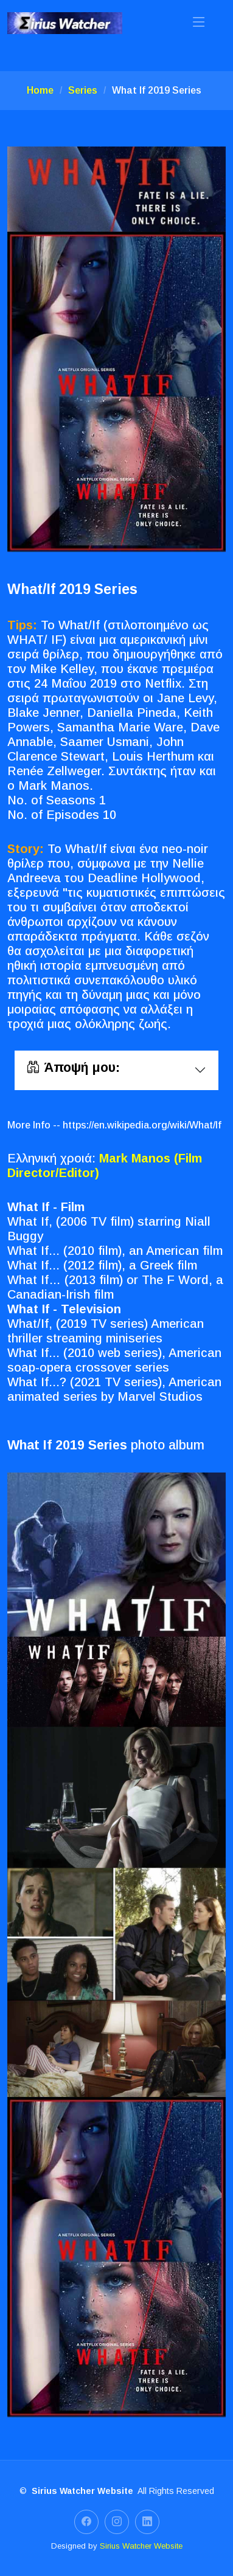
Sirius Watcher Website (141, 2545)
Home (40, 90)
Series (82, 90)
